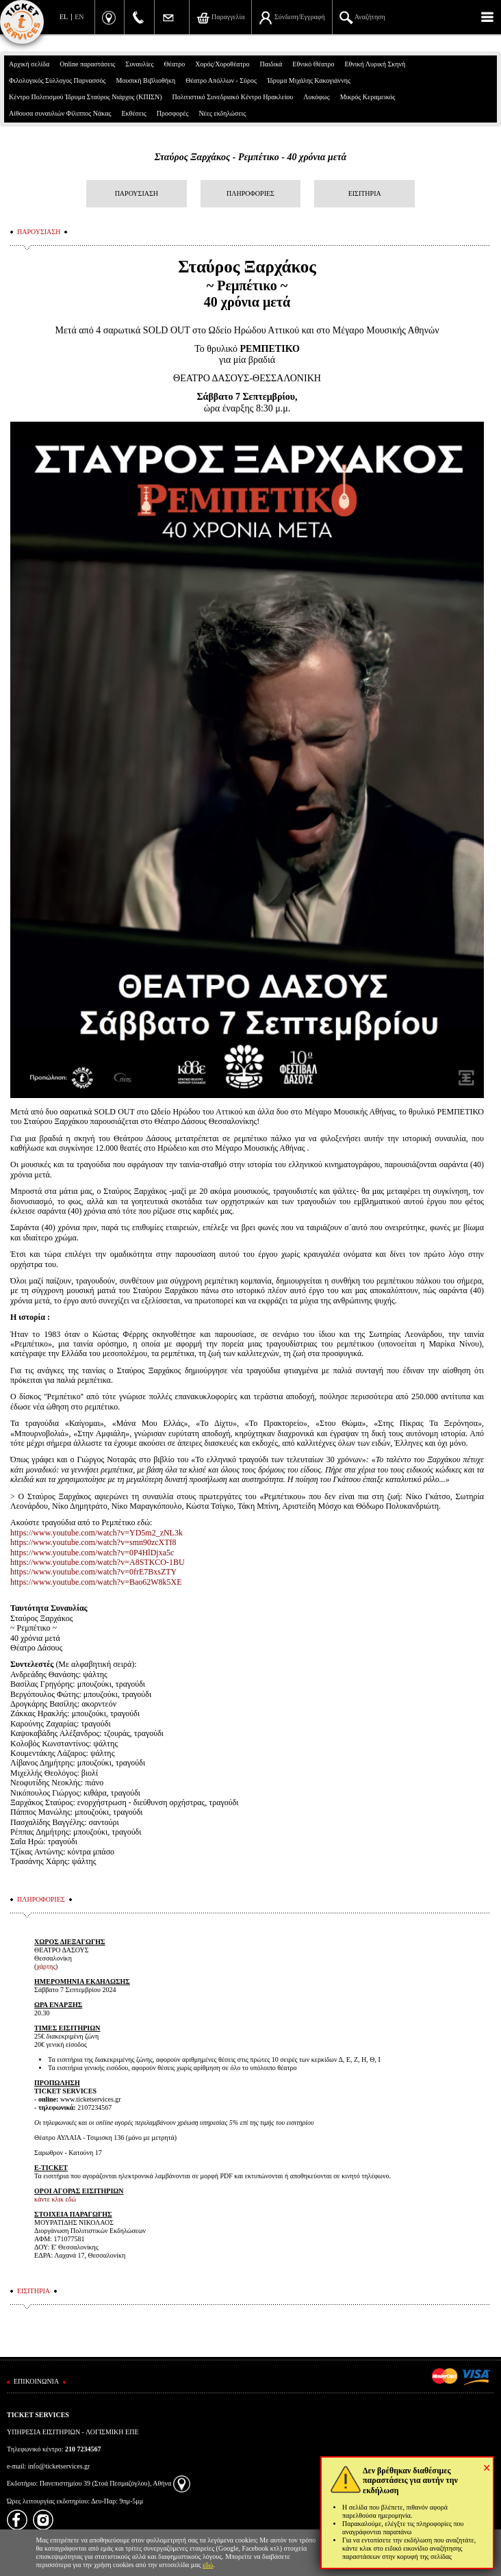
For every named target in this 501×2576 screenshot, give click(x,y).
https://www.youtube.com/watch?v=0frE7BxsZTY (93, 1572)
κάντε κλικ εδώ (55, 2199)
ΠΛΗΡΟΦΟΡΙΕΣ (250, 193)
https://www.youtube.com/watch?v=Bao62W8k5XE (96, 1582)
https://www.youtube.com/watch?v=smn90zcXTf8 (93, 1542)
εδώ (208, 2564)
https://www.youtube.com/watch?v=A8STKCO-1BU (97, 1562)
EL (64, 17)
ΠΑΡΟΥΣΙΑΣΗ (136, 193)
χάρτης (45, 1966)
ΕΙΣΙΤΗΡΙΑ (364, 193)
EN (79, 17)
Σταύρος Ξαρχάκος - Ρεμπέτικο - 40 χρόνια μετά (251, 157)
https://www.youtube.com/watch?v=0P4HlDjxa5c (92, 1552)
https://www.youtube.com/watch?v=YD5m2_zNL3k (96, 1533)
